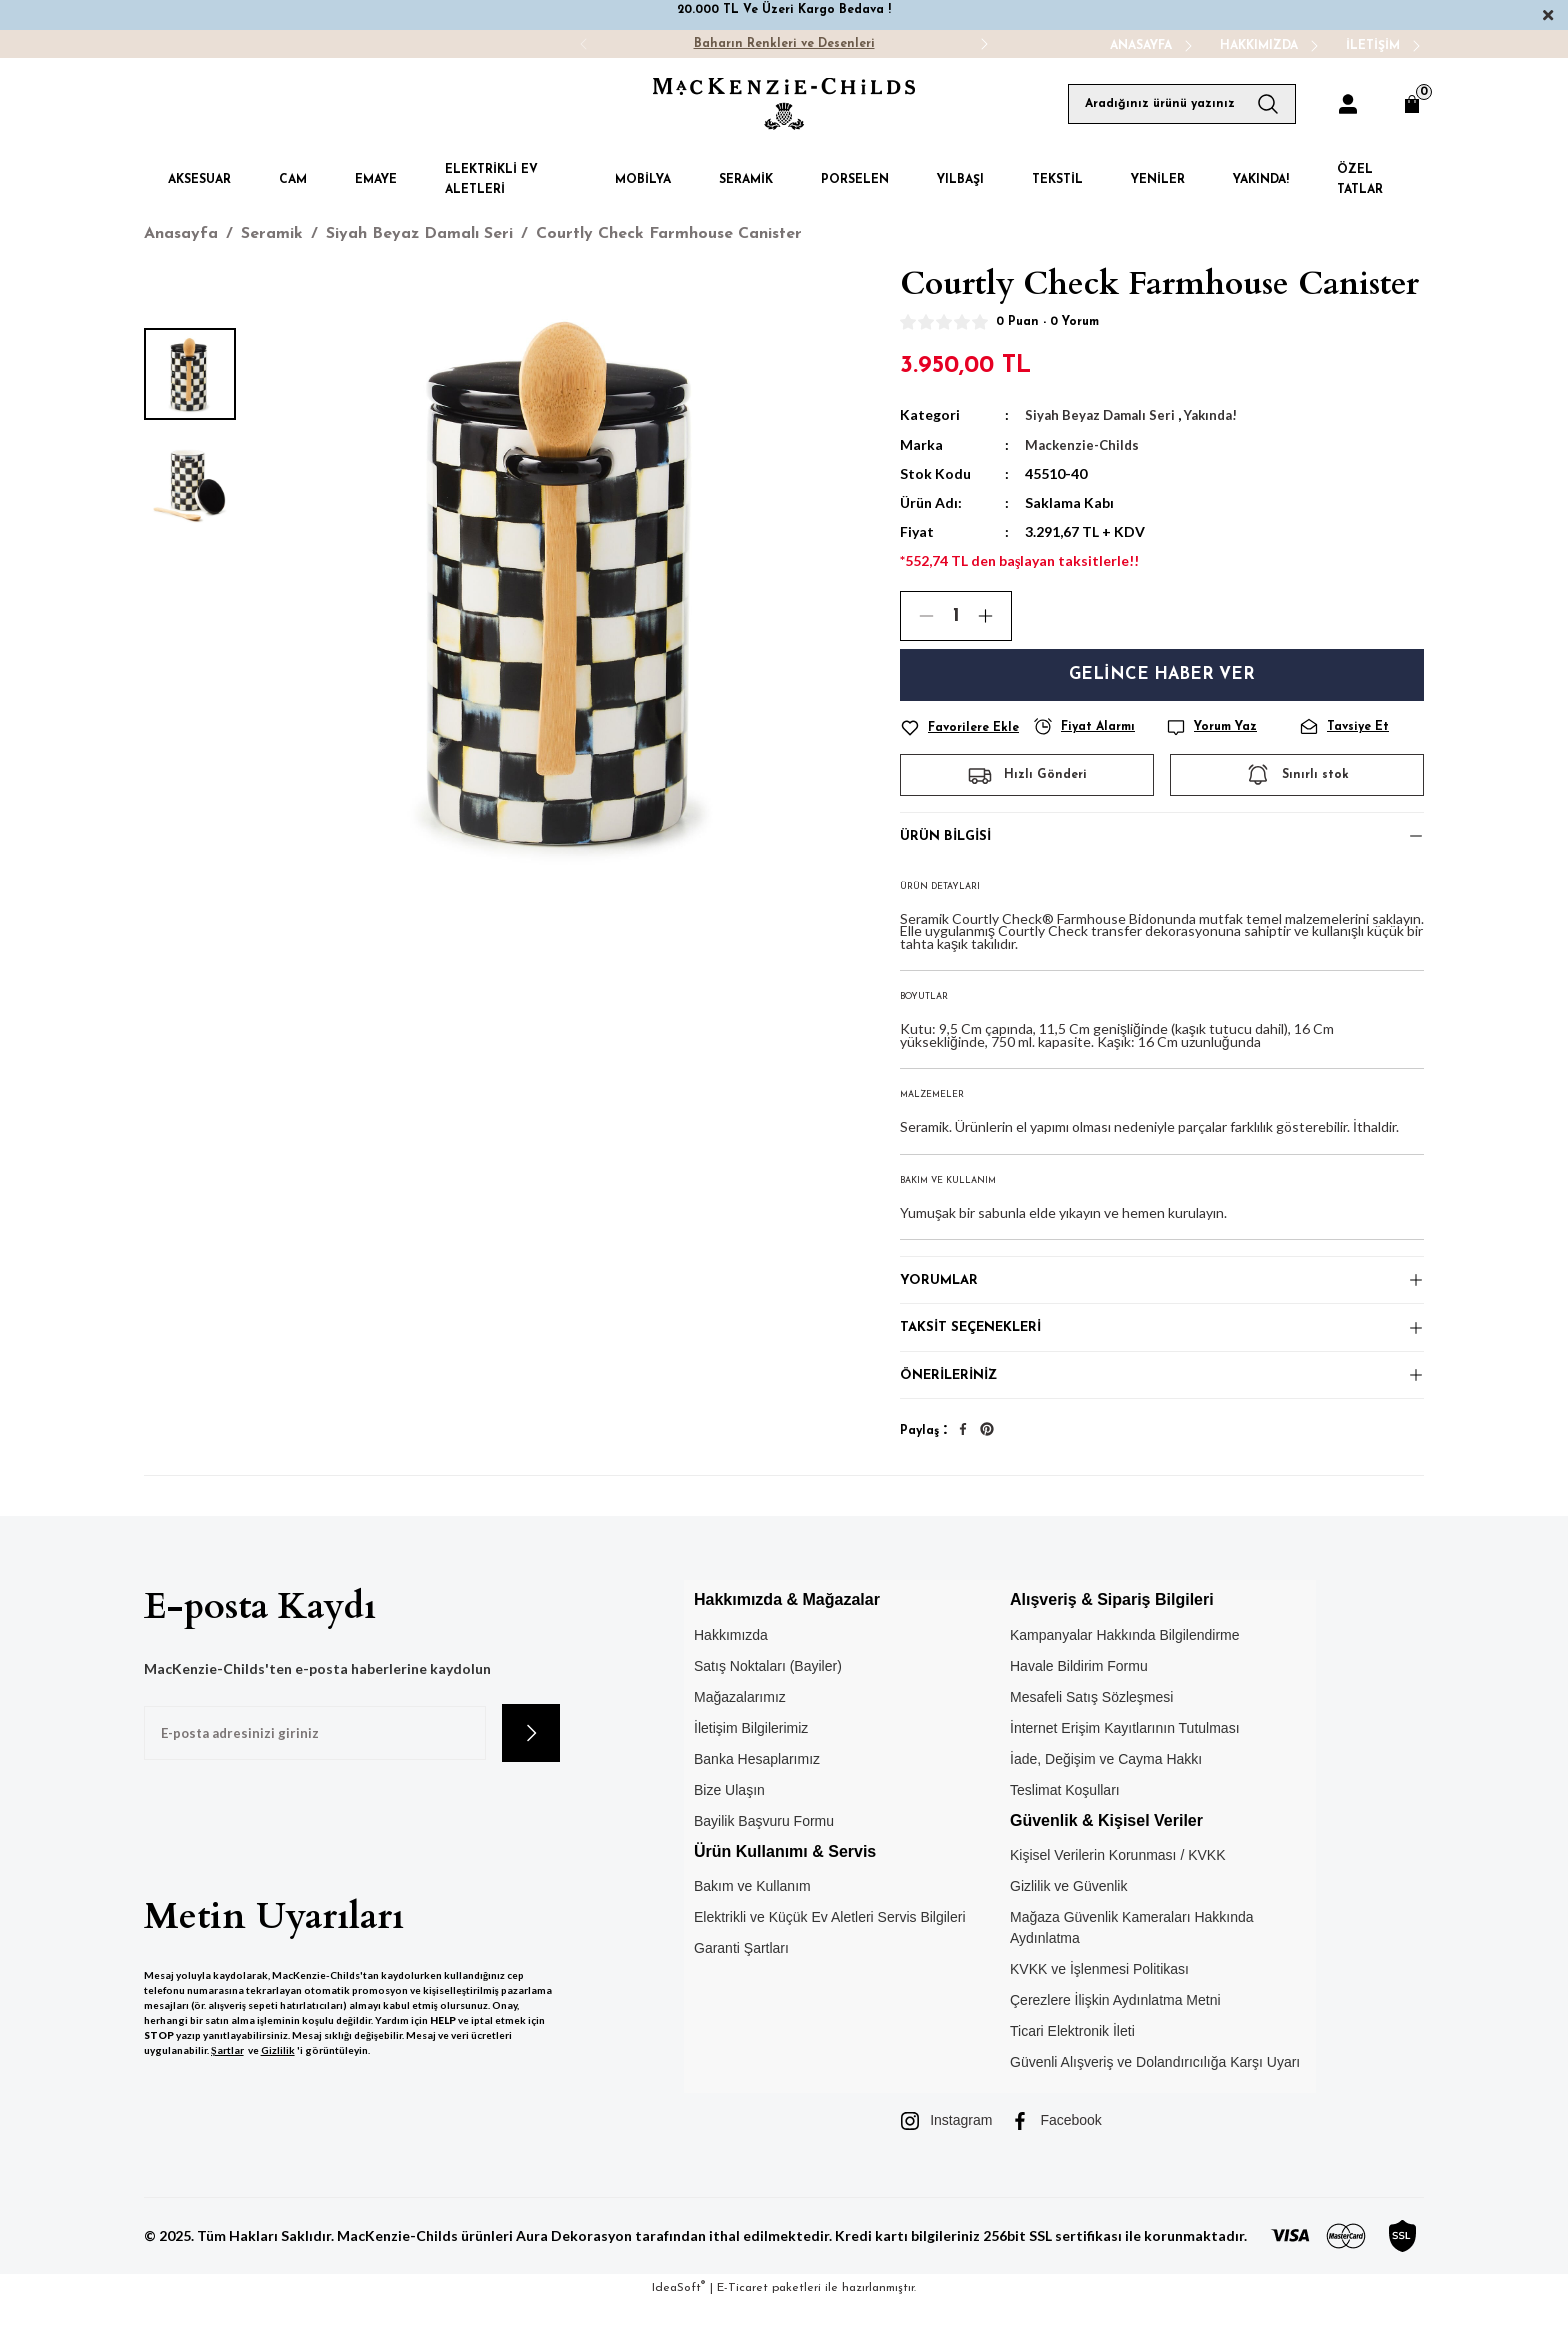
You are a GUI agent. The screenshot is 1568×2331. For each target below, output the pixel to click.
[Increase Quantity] (994, 615)
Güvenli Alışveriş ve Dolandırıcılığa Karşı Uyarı (1155, 2091)
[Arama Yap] (1276, 104)
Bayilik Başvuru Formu (764, 1849)
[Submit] (531, 1762)
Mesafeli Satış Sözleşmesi (1091, 1725)
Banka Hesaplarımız (757, 1787)
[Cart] (1412, 104)
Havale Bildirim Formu (1079, 1694)
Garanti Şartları (741, 1977)
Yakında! (1219, 414)
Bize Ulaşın (729, 1818)
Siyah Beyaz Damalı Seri (1103, 414)
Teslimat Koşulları (1065, 1818)
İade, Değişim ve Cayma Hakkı (1106, 1787)
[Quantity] (956, 615)
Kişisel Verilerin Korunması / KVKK (1118, 1884)
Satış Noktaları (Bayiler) (768, 1694)
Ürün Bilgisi (948, 838)
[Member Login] (1348, 104)
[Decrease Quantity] (918, 615)
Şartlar (227, 2079)
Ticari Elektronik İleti (1072, 2060)
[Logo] (784, 104)
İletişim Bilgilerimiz (751, 1756)
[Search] (1182, 104)
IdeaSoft (678, 2316)
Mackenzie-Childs (1084, 443)
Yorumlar (940, 1289)
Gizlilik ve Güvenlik (1068, 1915)
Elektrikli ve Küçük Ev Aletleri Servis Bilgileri (830, 1946)
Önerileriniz (952, 1399)
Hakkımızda (731, 1663)
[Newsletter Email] (315, 1762)
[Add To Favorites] (962, 726)
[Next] (984, 44)
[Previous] (584, 44)
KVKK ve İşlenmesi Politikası (1099, 1998)
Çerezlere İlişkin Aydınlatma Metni (1115, 2029)
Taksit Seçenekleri (975, 1344)
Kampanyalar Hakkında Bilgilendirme (1125, 1663)
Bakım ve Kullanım (752, 1915)
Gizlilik (278, 2079)
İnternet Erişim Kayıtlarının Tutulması (1125, 1756)
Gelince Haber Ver (1162, 673)
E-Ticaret (742, 2317)
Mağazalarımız (740, 1725)
